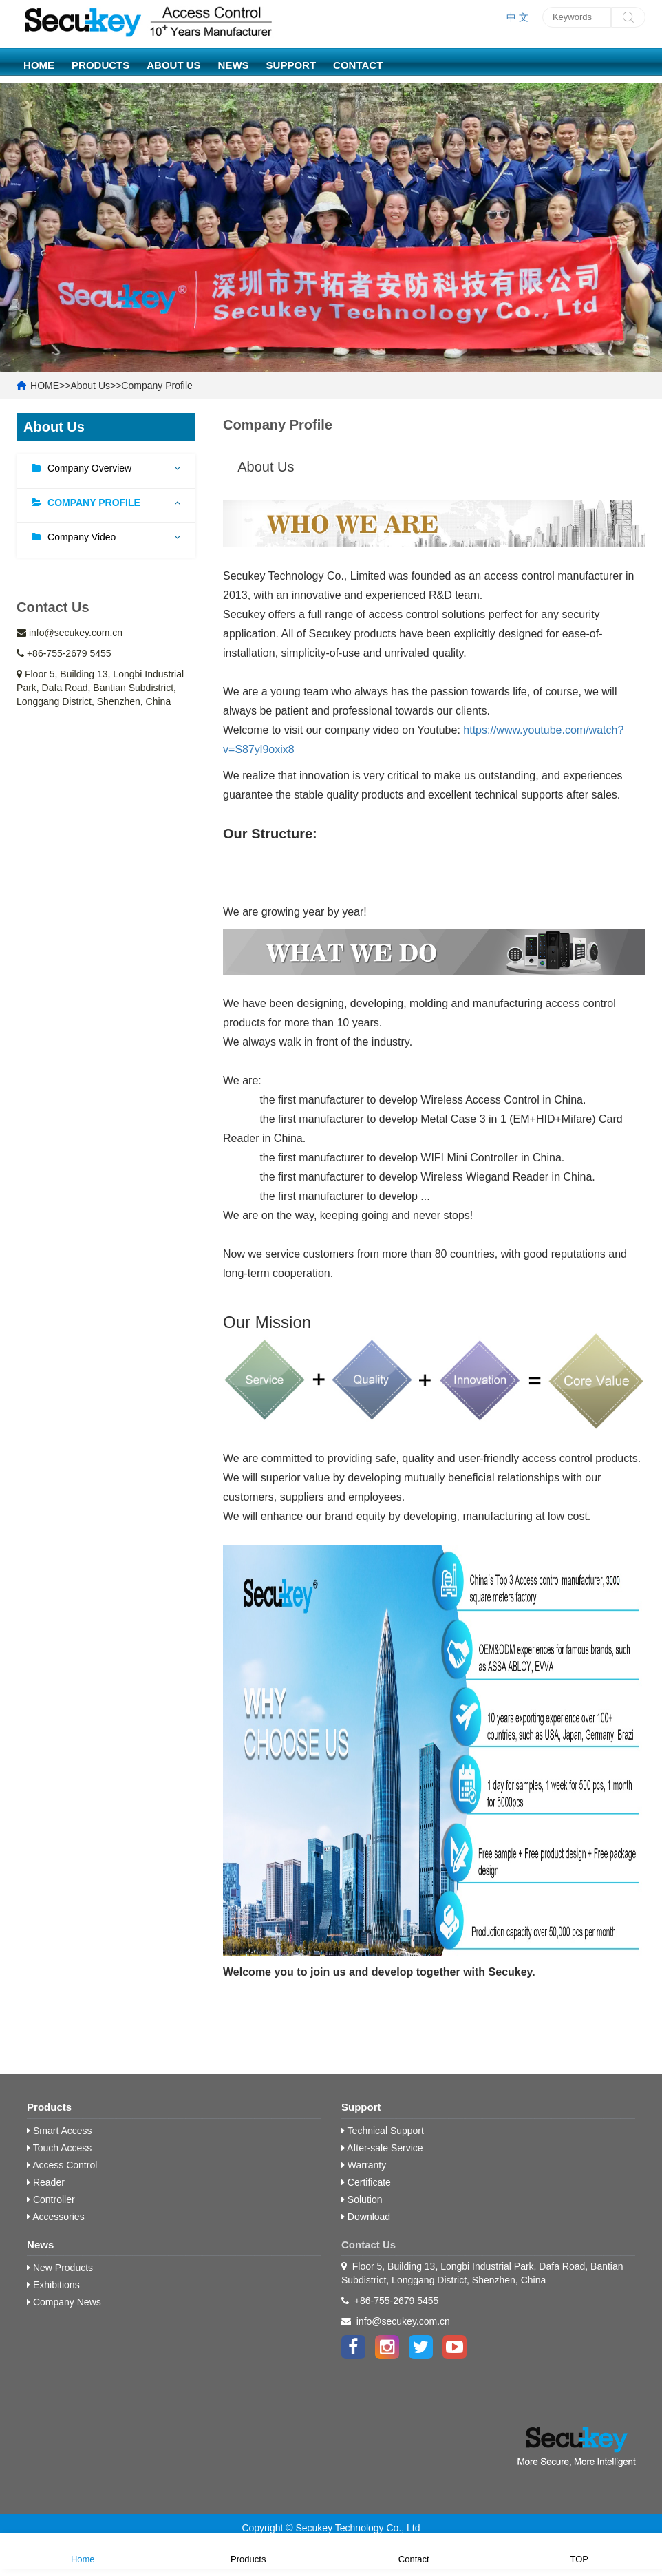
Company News (64, 2302)
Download (365, 2216)
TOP (579, 2550)
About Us (173, 65)
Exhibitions (53, 2284)
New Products (60, 2267)
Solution (361, 2199)
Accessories (56, 2216)
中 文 (517, 17)
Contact (358, 65)
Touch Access (59, 2147)
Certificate (366, 2182)
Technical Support (382, 2130)
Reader (46, 2182)
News (233, 65)
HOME (38, 65)
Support (291, 65)
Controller (51, 2199)
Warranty (363, 2165)
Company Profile (157, 385)
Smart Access (59, 2130)
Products (100, 65)
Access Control (62, 2165)
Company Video (81, 536)
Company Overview (89, 468)
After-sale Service (382, 2147)
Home (83, 2550)
